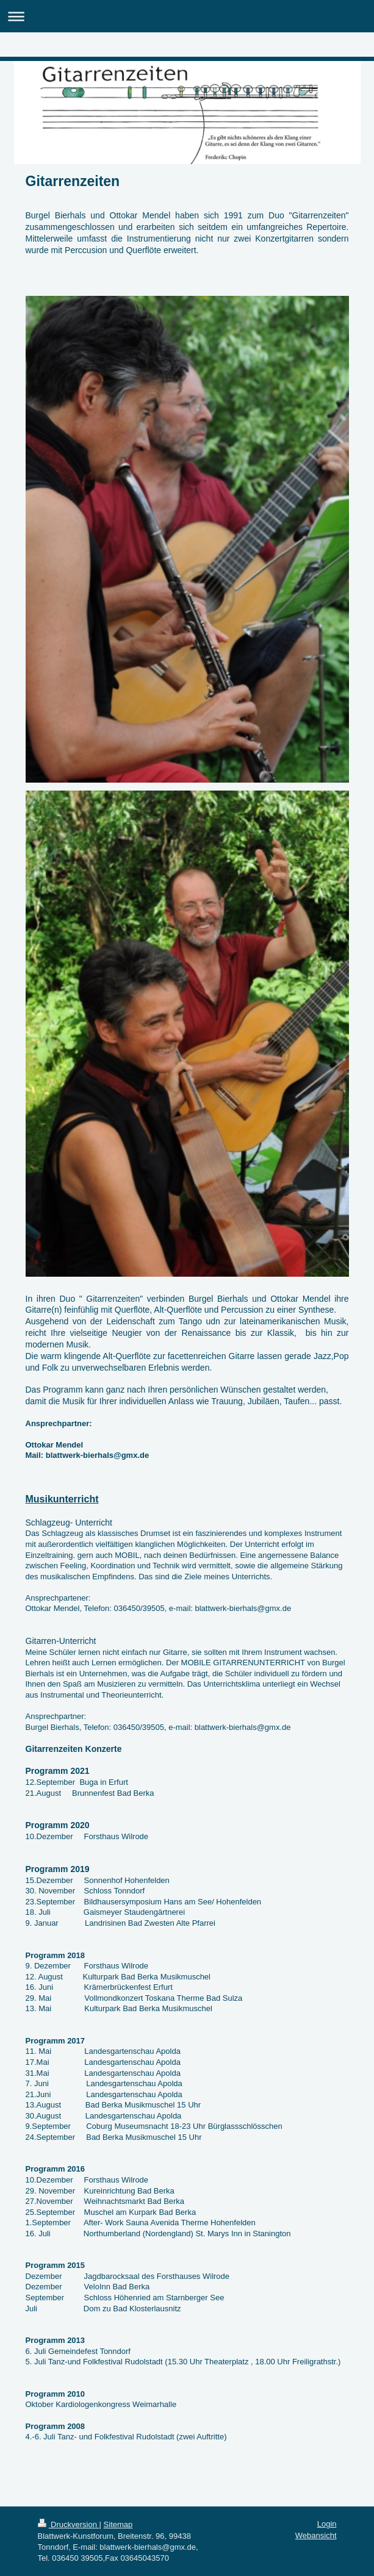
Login (327, 2523)
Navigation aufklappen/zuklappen (187, 16)
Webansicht (316, 2535)
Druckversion (68, 2524)
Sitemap (118, 2524)
